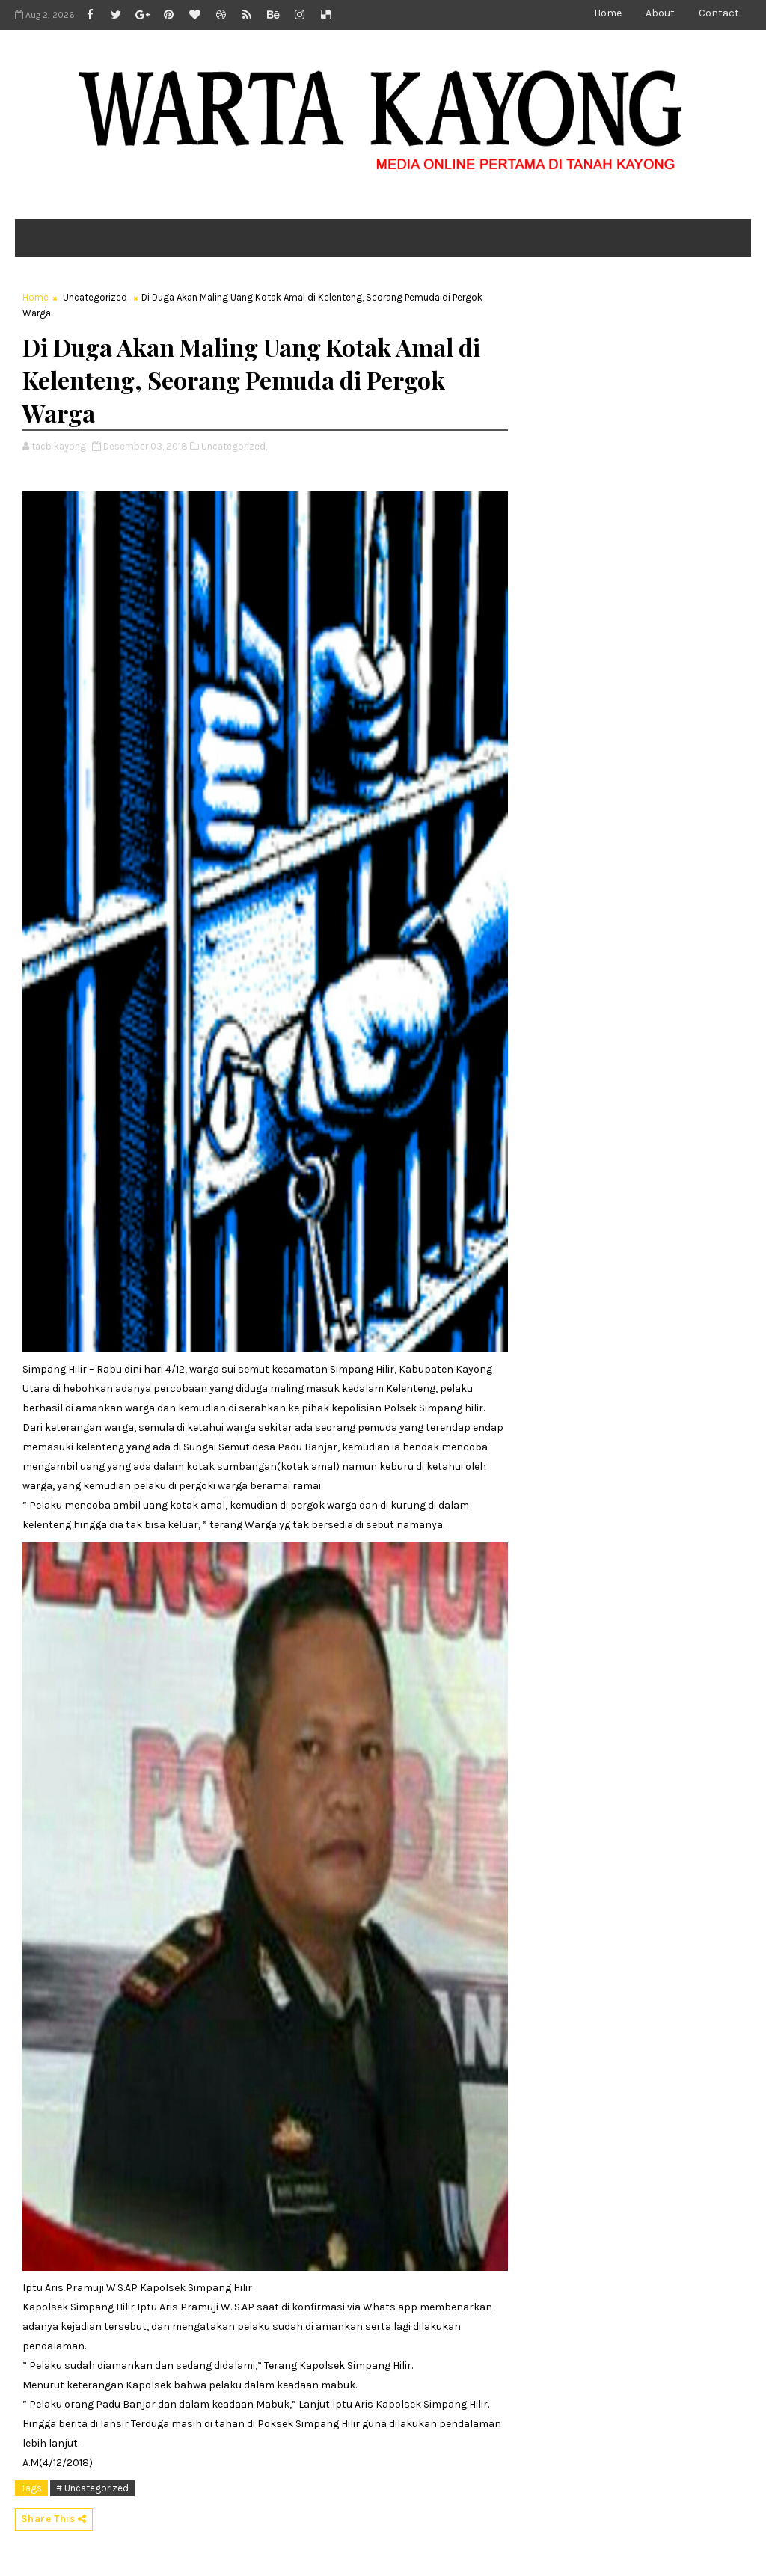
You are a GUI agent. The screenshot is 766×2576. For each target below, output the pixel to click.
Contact (719, 13)
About (660, 13)
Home (608, 13)
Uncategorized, (234, 446)
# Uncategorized (92, 2488)
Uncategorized (95, 297)
